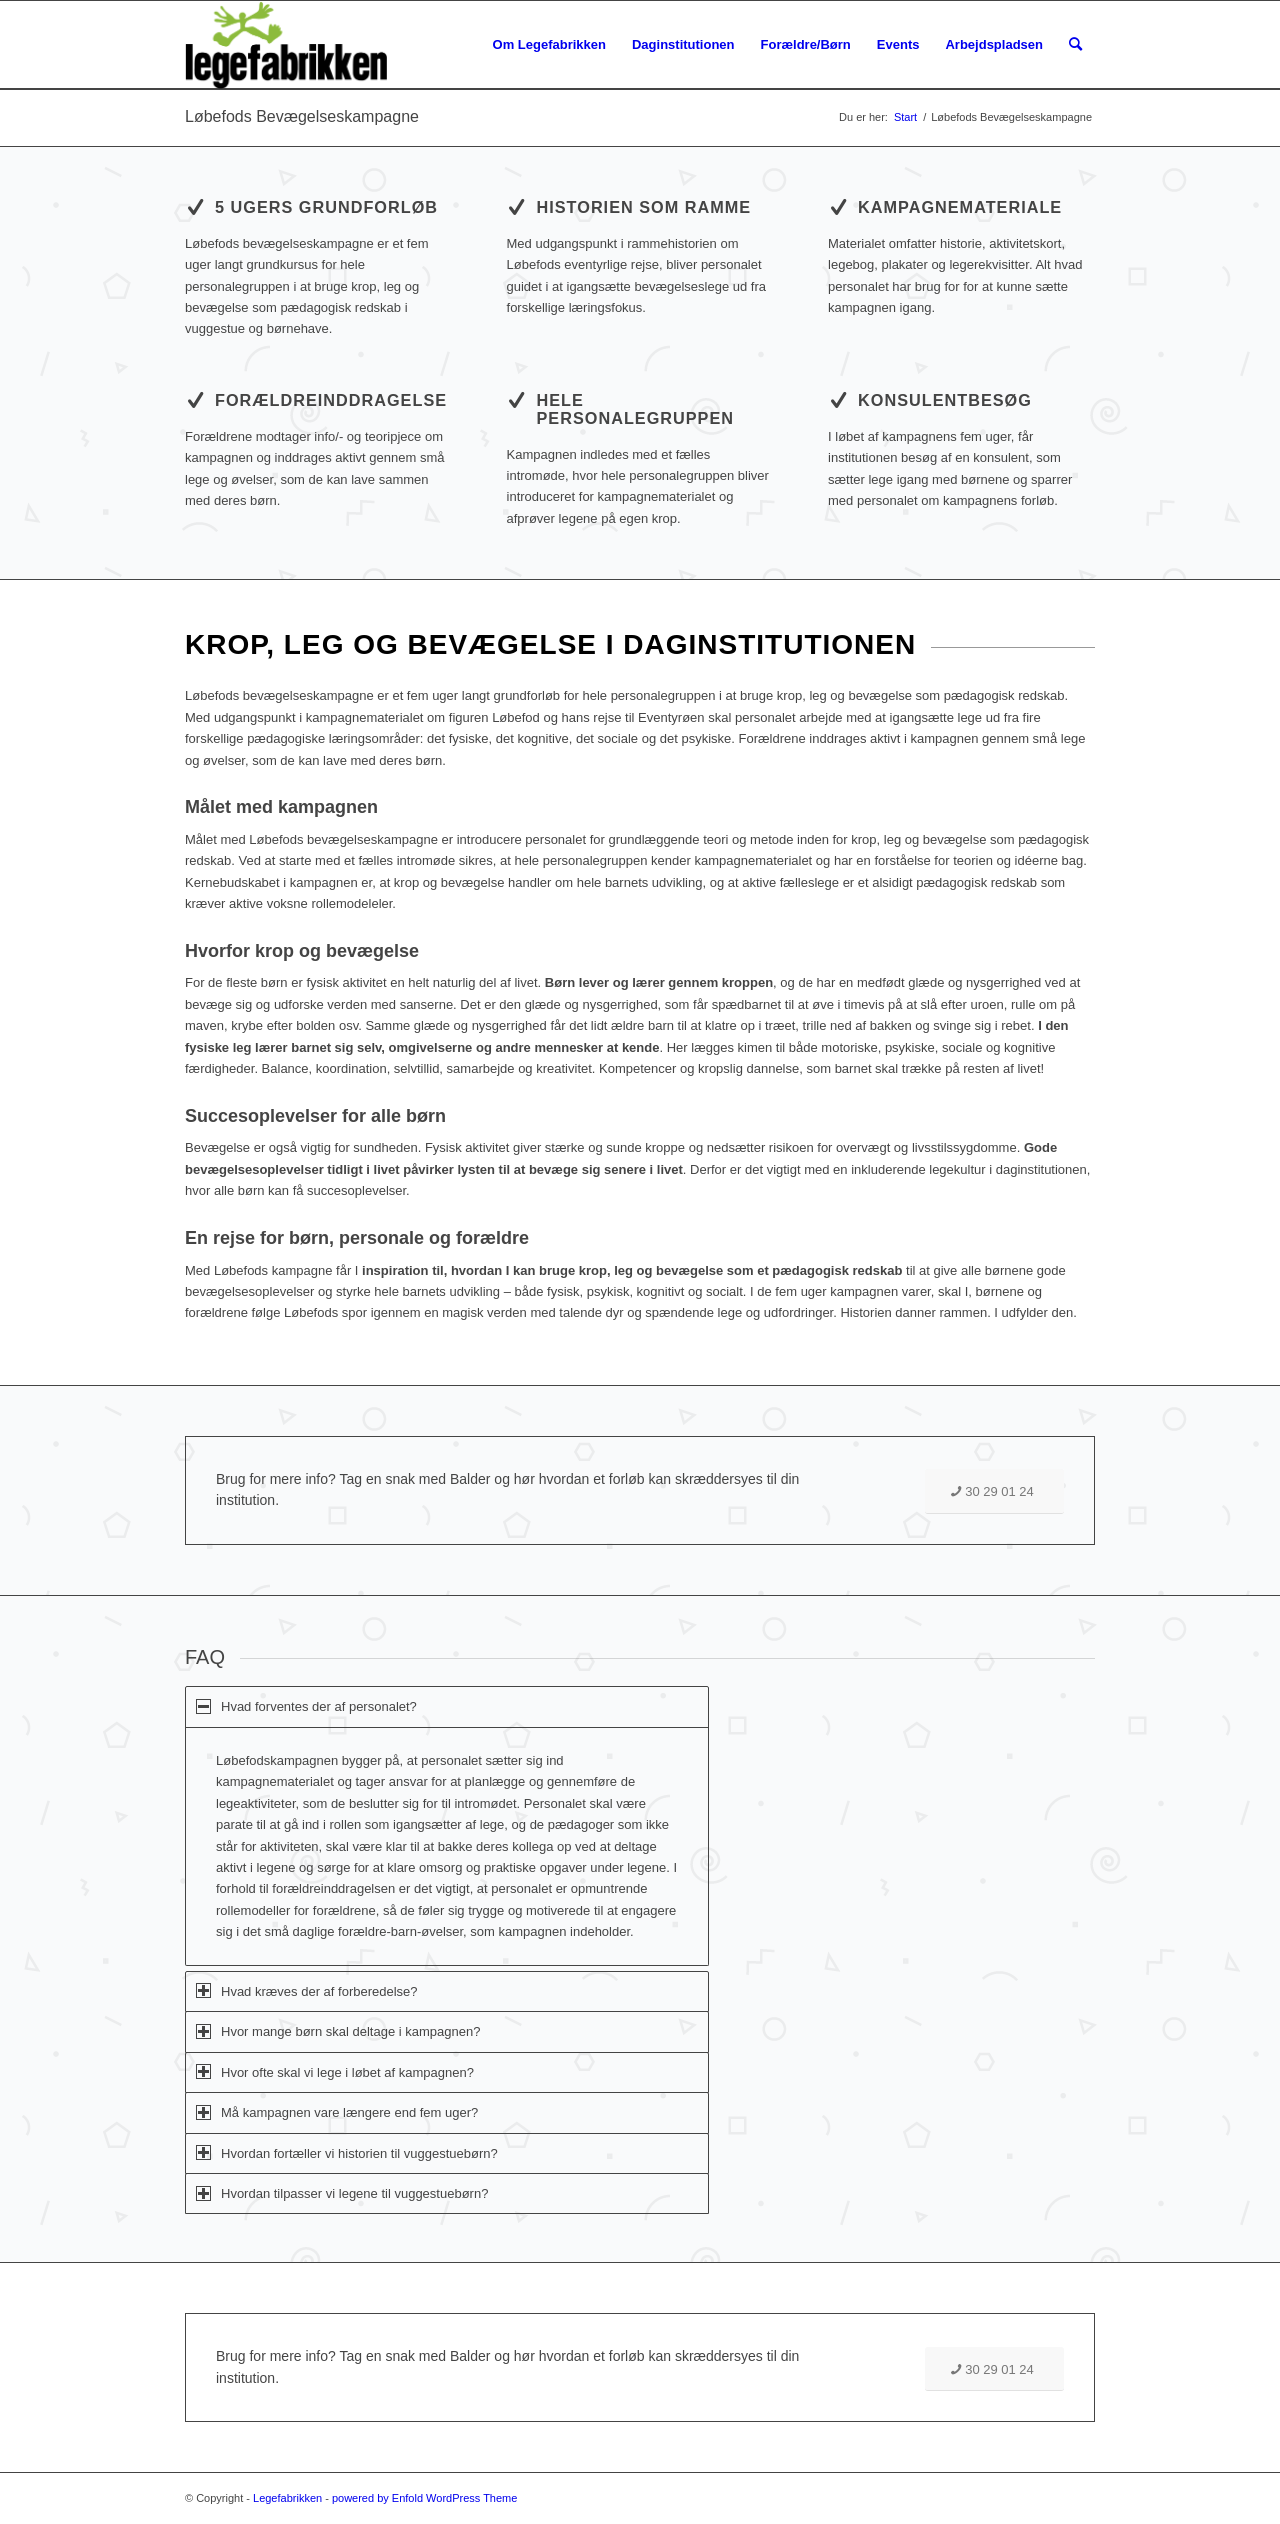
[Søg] (1075, 45)
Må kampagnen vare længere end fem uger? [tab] (337, 2112)
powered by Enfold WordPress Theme (424, 2498)
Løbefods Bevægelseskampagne (302, 116)
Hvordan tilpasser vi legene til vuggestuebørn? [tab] (342, 2193)
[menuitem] (549, 45)
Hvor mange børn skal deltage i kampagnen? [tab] (338, 2031)
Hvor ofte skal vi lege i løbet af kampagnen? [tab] (335, 2071)
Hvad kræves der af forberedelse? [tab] (307, 1990)
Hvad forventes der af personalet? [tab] (306, 1706)
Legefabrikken (287, 2498)
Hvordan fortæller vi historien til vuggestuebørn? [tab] (347, 2152)
